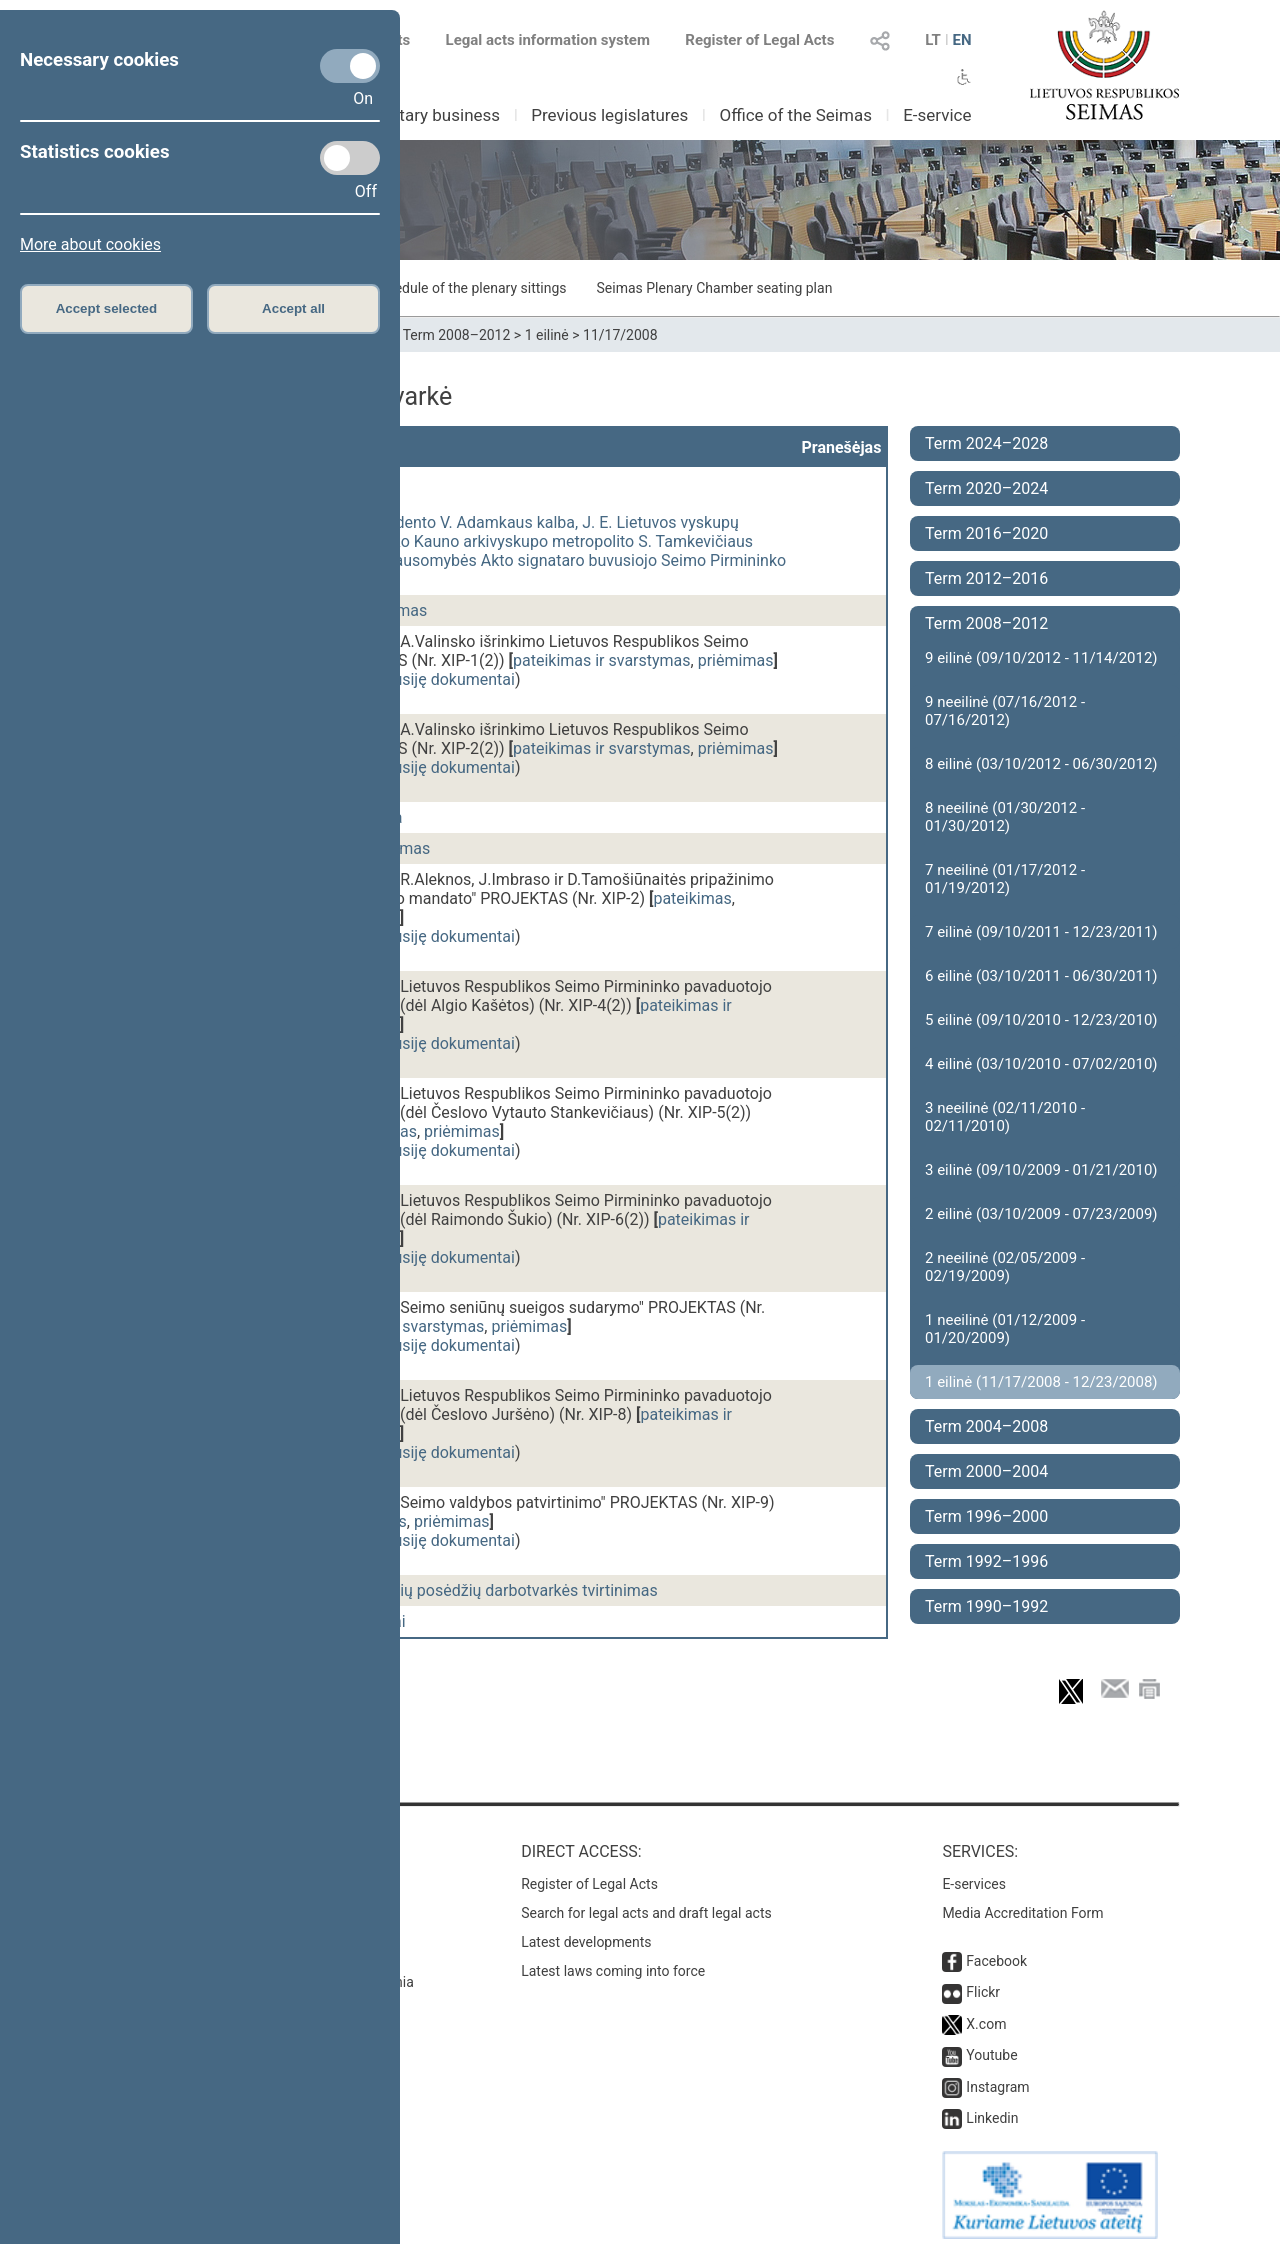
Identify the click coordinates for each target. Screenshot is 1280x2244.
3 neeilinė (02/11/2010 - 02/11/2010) (1005, 1117)
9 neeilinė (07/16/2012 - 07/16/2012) (1005, 711)
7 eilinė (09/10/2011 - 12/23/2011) (1041, 932)
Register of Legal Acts (759, 40)
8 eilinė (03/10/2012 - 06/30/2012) (1041, 764)
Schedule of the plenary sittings (468, 288)
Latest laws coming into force (613, 1961)
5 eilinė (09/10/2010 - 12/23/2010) (1041, 1020)
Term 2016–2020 (986, 533)
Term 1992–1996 (986, 1561)
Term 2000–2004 (986, 1471)
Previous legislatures (609, 115)
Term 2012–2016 (986, 578)
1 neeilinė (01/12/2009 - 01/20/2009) (1005, 1329)
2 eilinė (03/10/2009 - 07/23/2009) (1041, 1214)
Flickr (983, 1982)
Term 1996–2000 (986, 1516)
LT (933, 40)
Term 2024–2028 (986, 443)
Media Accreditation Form (1022, 1903)
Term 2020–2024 (986, 488)
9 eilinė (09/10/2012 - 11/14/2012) (1041, 658)
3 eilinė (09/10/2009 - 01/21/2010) (1041, 1170)
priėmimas (736, 660)
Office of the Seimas (795, 115)
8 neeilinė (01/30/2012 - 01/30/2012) (1005, 817)
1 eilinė (547, 335)
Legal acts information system (548, 40)
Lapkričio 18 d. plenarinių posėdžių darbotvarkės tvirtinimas (446, 1590)
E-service (937, 115)
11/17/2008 (620, 335)
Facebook (996, 1951)
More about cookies (90, 244)
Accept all (293, 308)
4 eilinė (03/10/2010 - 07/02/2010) (1041, 1064)
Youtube (991, 2045)
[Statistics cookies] (350, 158)
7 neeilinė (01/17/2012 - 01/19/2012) (1005, 879)
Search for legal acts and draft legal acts (646, 1903)
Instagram (997, 2077)
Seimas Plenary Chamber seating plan (715, 288)
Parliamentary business (411, 115)
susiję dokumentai (450, 679)
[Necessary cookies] (350, 66)
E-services (974, 1874)
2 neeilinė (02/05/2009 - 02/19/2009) (1005, 1267)
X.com (986, 2014)
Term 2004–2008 (986, 1426)
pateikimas (692, 898)
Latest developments (586, 1932)
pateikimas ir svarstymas (602, 660)
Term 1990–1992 (986, 1606)
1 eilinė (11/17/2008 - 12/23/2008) (1041, 1382)
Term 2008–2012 (457, 335)
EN (961, 40)
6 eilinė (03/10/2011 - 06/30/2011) (1041, 976)
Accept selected (107, 308)
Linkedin (992, 2108)
